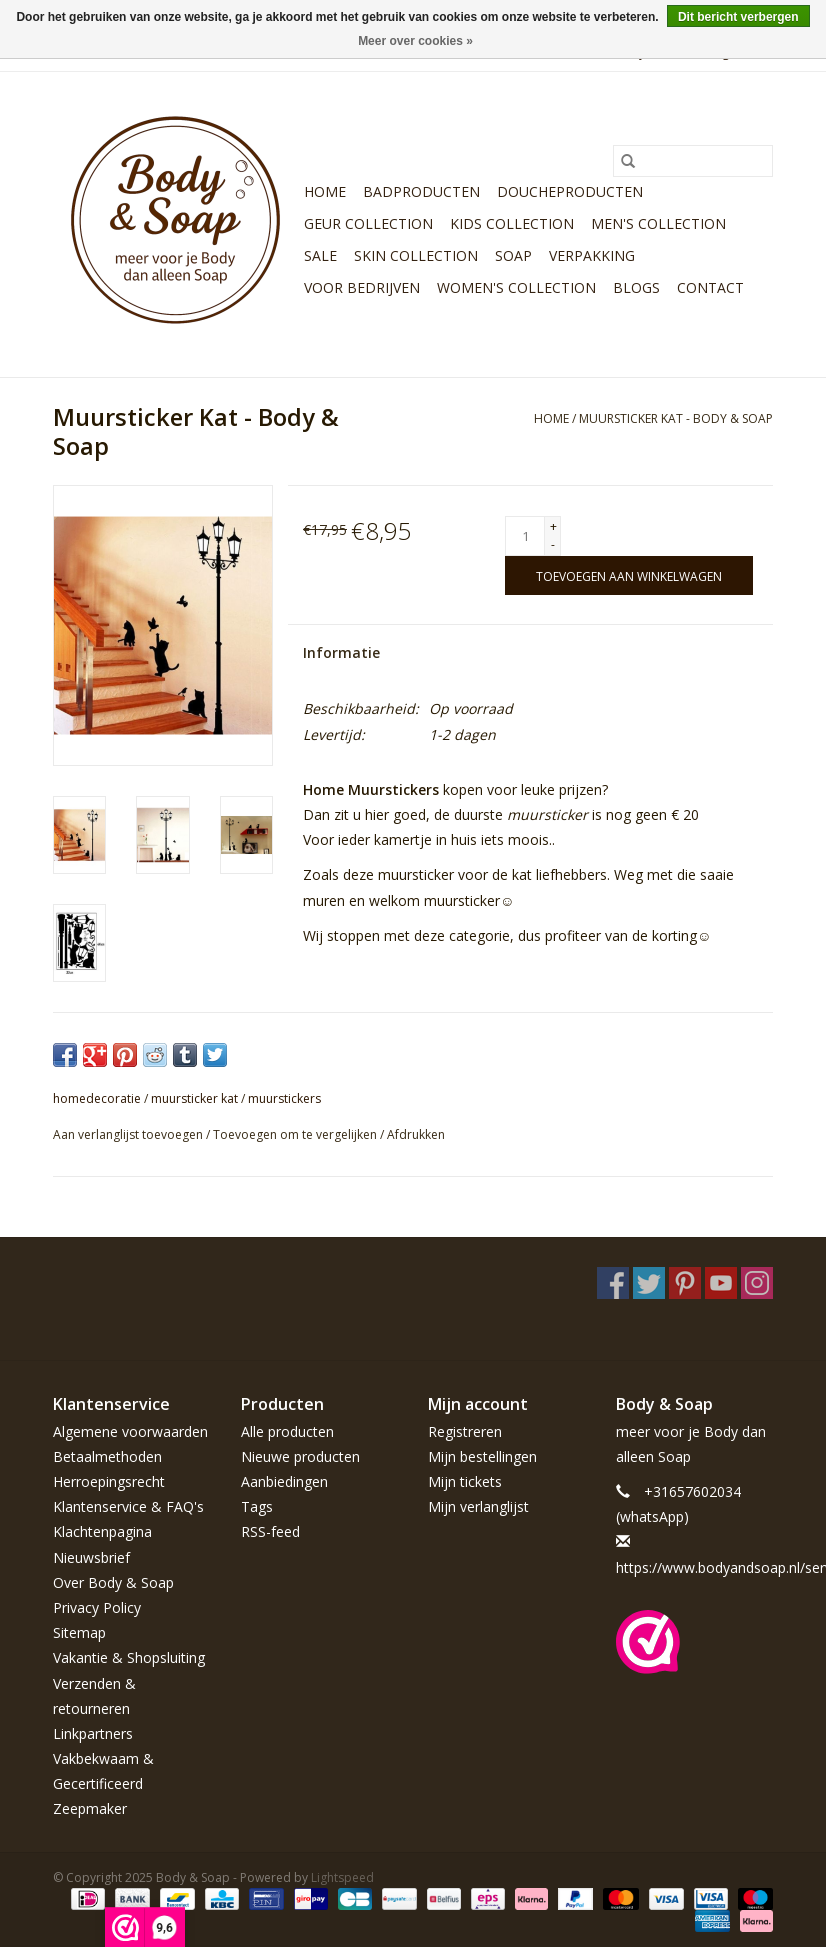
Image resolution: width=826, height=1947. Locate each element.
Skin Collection (416, 255)
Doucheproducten (570, 191)
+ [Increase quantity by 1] (553, 526)
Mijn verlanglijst (478, 1506)
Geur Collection (368, 223)
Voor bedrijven (362, 287)
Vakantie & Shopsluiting (129, 1657)
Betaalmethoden (107, 1456)
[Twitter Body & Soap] (649, 1283)
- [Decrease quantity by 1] (553, 544)
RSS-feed (270, 1531)
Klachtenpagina (102, 1531)
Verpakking (592, 255)
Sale (320, 255)
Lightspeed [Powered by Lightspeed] (342, 1877)
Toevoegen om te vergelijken (296, 1134)
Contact (710, 287)
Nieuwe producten (300, 1456)
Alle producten (287, 1431)
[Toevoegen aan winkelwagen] (629, 575)
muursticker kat (194, 1098)
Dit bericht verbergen (738, 17)
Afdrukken (416, 1134)
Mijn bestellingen (482, 1456)
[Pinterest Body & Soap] (685, 1283)
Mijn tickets (465, 1481)
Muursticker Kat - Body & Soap (676, 418)
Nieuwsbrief (91, 1557)
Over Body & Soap (113, 1582)
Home (325, 191)
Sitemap (79, 1632)
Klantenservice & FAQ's (128, 1506)
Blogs (636, 287)
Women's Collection (516, 287)
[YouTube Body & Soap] (721, 1283)
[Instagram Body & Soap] (757, 1283)
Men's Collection (658, 223)
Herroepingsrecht (109, 1481)
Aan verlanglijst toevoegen (129, 1134)
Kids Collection (512, 223)
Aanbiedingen (284, 1481)
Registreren (465, 1431)
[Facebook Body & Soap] (613, 1283)
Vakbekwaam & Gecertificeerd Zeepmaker (103, 1783)
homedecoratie (97, 1098)
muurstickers (284, 1098)
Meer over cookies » (415, 41)
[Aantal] (525, 536)
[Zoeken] (693, 161)
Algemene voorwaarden (130, 1431)
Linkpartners (93, 1733)
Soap (513, 255)
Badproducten (421, 191)
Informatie (341, 652)
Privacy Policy (97, 1607)
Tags (257, 1506)
